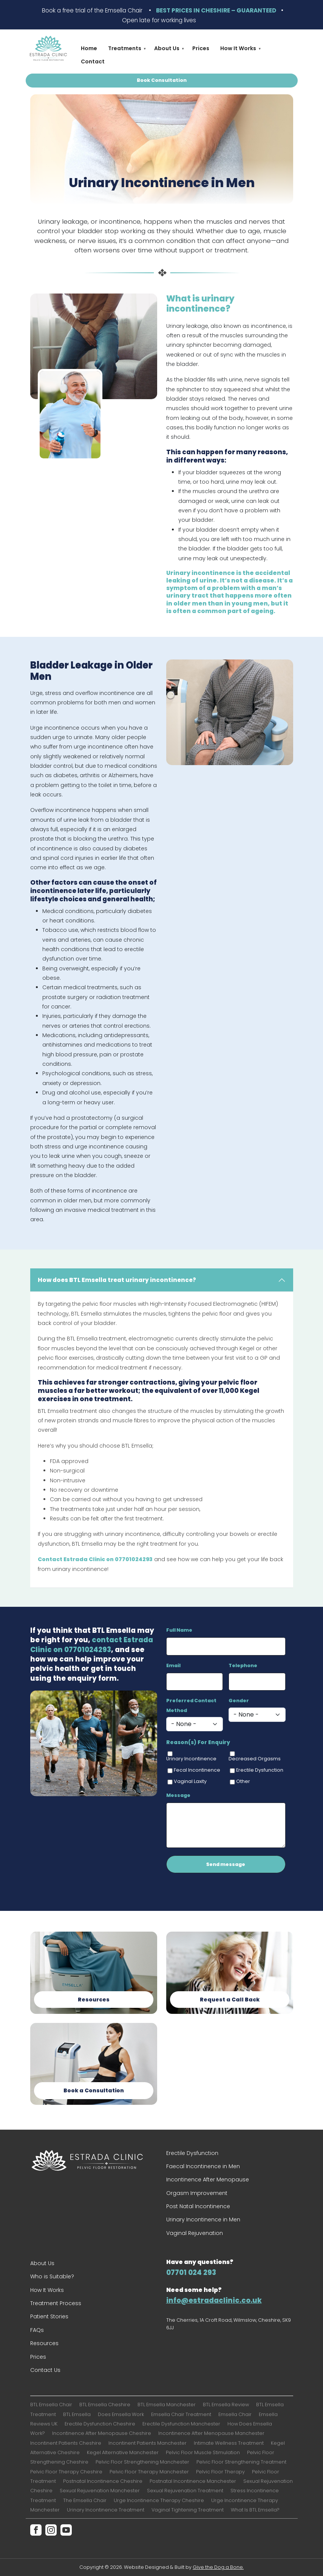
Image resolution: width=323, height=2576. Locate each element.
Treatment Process (55, 2303)
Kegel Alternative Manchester (123, 2452)
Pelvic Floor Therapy (220, 2471)
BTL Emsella (77, 2414)
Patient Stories (49, 2316)
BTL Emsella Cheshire (104, 2404)
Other (243, 1781)
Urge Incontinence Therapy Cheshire (159, 2500)
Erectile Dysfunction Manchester (181, 2424)
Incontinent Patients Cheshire (65, 2443)
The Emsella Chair (85, 2500)
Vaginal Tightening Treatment (187, 2510)
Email (173, 1665)
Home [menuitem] (89, 48)
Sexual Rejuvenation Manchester (100, 2490)
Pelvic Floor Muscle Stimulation (203, 2452)
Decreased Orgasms (255, 1758)
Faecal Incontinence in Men (203, 2166)
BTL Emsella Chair (51, 2404)
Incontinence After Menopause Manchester (211, 2433)
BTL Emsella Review (226, 2404)
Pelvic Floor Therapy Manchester (149, 2471)
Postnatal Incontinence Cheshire (102, 2481)
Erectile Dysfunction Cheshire (100, 2424)
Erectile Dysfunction (259, 1770)
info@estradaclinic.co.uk (214, 2300)
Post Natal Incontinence (198, 2206)
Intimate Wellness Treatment (229, 2443)
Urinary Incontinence (191, 1758)
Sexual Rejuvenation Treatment (185, 2490)
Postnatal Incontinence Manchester (193, 2481)
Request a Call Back (230, 1999)
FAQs (37, 2330)
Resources (94, 1999)
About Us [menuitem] (167, 50)
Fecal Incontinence (197, 1770)
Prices (38, 2357)
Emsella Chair (235, 2414)
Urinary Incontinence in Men (203, 2219)
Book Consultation (162, 80)
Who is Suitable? (52, 2276)
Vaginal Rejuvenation (194, 2233)
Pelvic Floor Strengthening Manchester (142, 2462)
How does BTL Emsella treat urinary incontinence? (117, 1280)
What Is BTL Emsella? (255, 2510)
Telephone (243, 1665)
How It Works (47, 2290)
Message (178, 1795)
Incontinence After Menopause (207, 2179)
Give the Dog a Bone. (218, 2567)
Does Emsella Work (121, 2414)
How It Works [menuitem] (238, 50)
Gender (239, 1700)
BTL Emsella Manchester (167, 2404)
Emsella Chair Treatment (181, 2414)
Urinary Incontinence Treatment (105, 2510)
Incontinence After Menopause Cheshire (101, 2433)
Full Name (179, 1630)
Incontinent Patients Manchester (147, 2443)
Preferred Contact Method (191, 1705)
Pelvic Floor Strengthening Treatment (241, 2462)
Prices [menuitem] (200, 48)
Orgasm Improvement (196, 2193)
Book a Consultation (93, 2090)
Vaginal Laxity (190, 1781)
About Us (42, 2263)
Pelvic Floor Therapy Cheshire (66, 2471)
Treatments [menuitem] (125, 50)
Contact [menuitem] (93, 61)
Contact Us (45, 2370)
